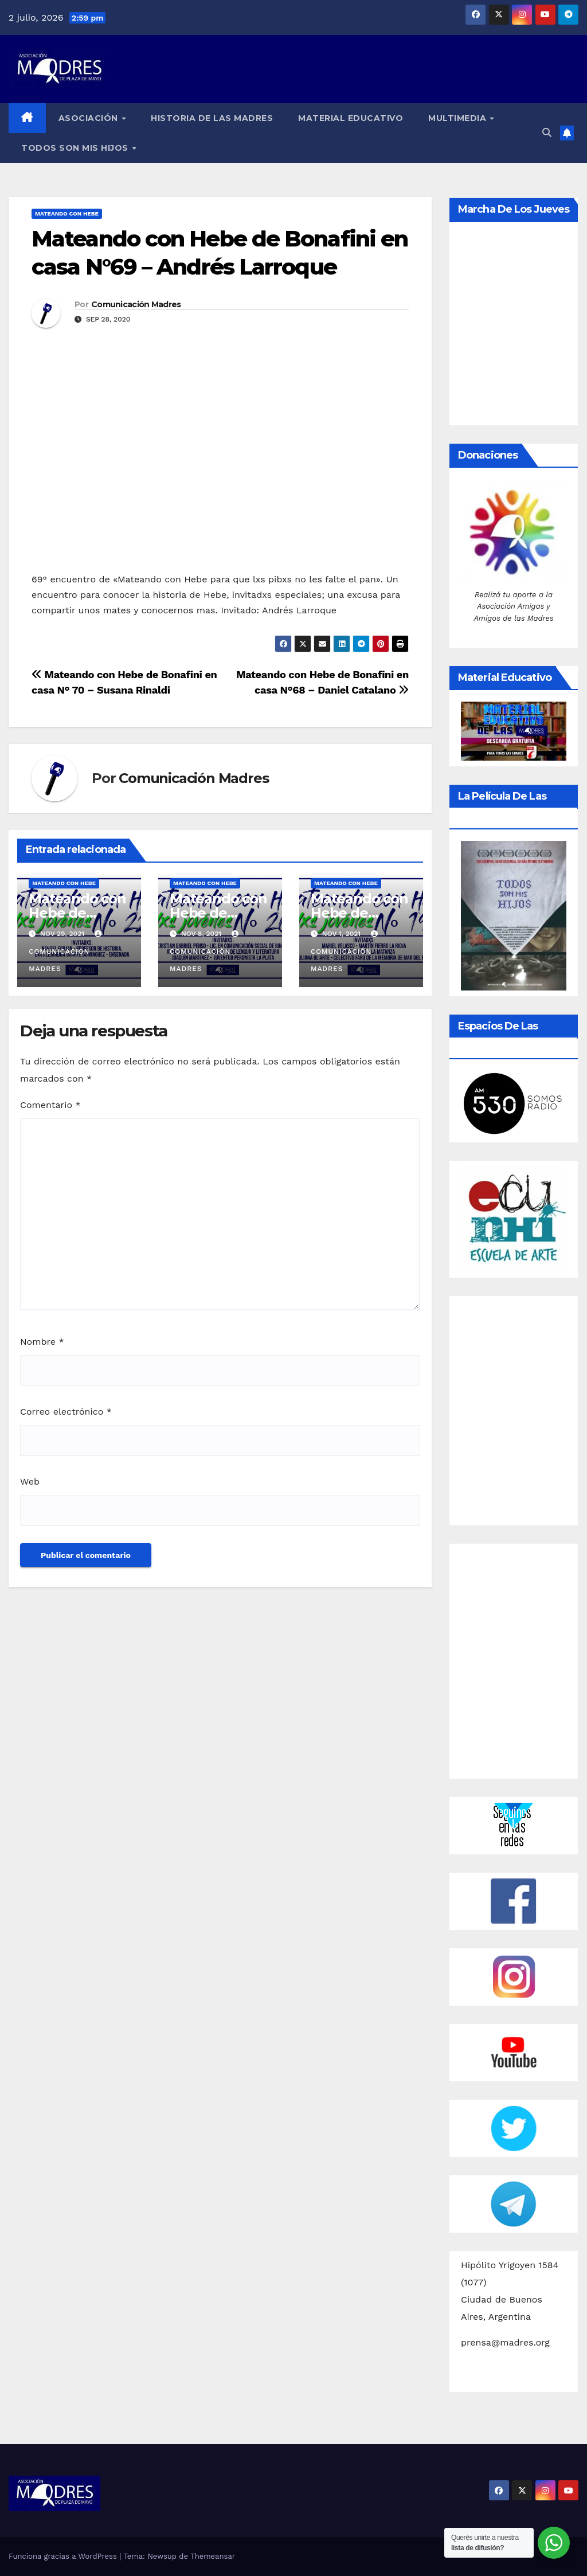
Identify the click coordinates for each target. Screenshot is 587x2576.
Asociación (89, 118)
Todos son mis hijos (76, 148)
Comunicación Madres (136, 304)
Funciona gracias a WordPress (64, 2556)
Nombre (42, 1341)
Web (30, 1481)
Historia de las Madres (212, 118)
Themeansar (212, 2556)
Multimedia (458, 118)
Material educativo (350, 118)
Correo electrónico (66, 1411)
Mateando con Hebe (67, 213)
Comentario (50, 1104)
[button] (546, 132)
